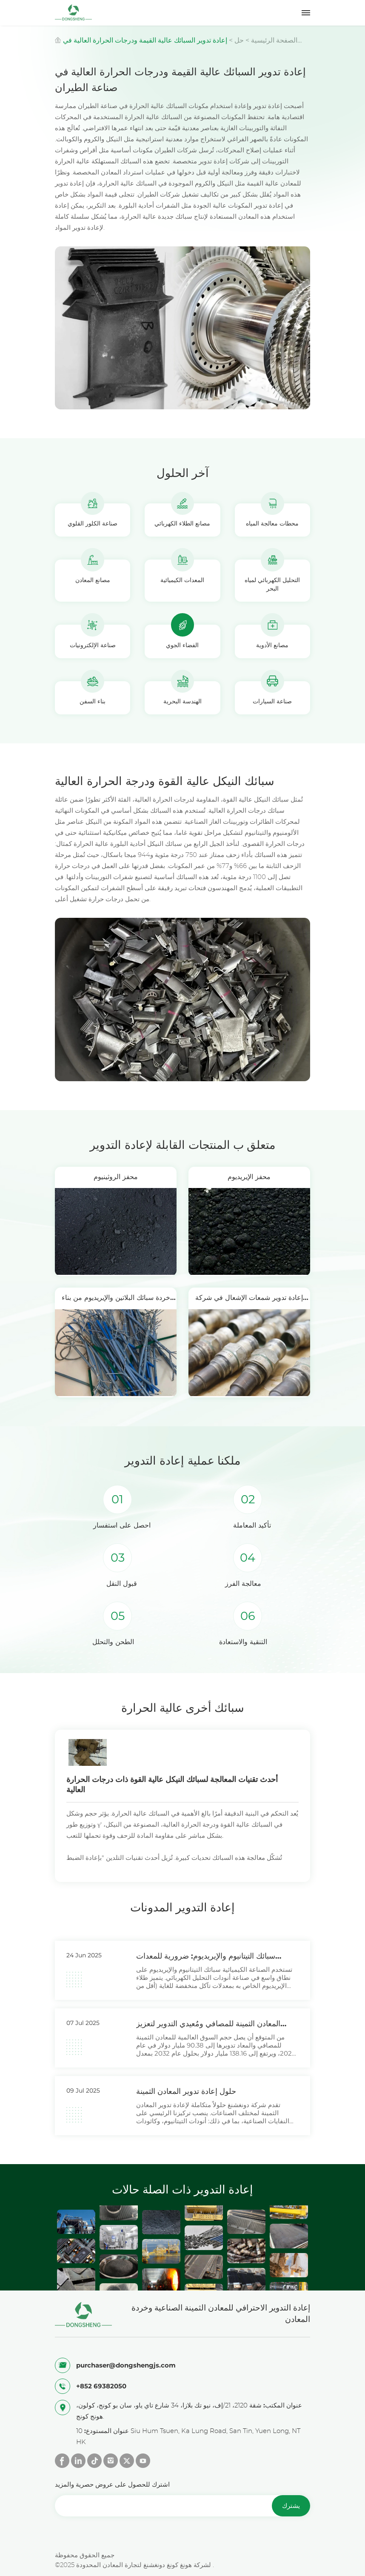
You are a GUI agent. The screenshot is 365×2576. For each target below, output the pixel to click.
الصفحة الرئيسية (274, 40)
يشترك (291, 2506)
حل (239, 40)
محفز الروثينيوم (116, 1177)
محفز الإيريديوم (249, 1177)
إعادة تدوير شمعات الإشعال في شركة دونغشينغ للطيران (249, 1301)
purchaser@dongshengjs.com (126, 2365)
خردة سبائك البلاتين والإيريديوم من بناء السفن (116, 1301)
